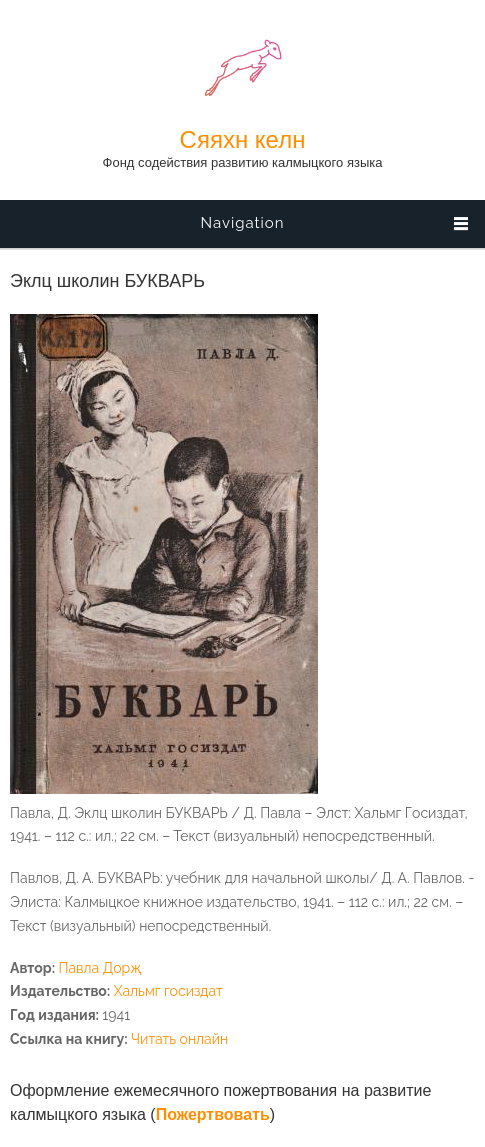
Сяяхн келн (243, 140)
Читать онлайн (179, 1039)
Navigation (242, 223)
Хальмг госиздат (168, 991)
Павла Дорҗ (99, 968)
